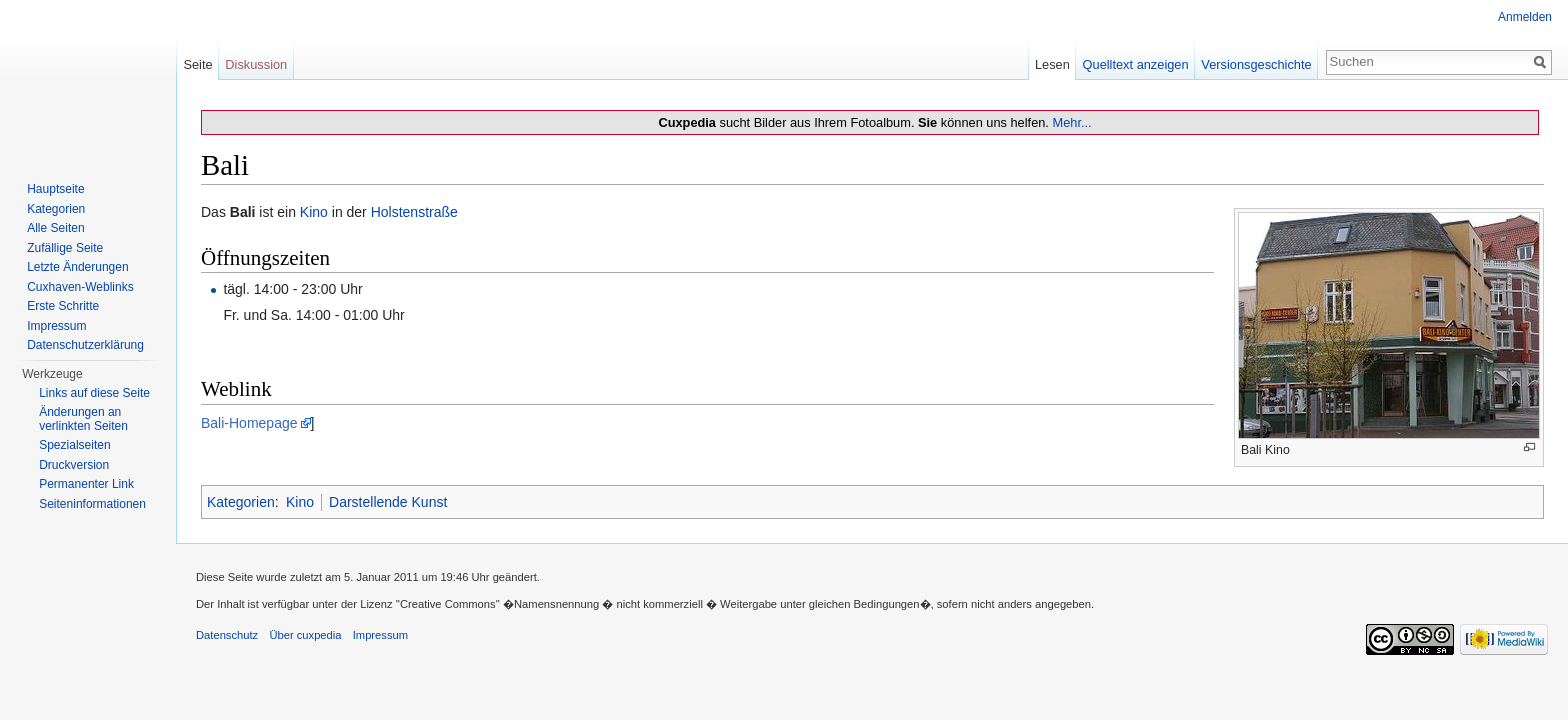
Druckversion (74, 465)
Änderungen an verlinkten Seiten (83, 419)
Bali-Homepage (249, 423)
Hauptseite (55, 189)
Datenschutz (227, 635)
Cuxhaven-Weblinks (80, 287)
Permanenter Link (86, 484)
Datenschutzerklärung (85, 345)
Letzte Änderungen (77, 267)
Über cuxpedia (305, 635)
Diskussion (256, 64)
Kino (314, 212)
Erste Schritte (63, 306)
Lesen (1052, 64)
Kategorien (241, 502)
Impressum (56, 326)
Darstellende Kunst (388, 502)
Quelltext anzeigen (1136, 64)
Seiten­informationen (92, 504)
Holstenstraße (414, 212)
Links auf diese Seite (94, 393)
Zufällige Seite (65, 248)
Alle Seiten (55, 228)
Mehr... (1071, 122)
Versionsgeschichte (1256, 64)
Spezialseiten (74, 445)
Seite (197, 64)
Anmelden (1525, 17)
